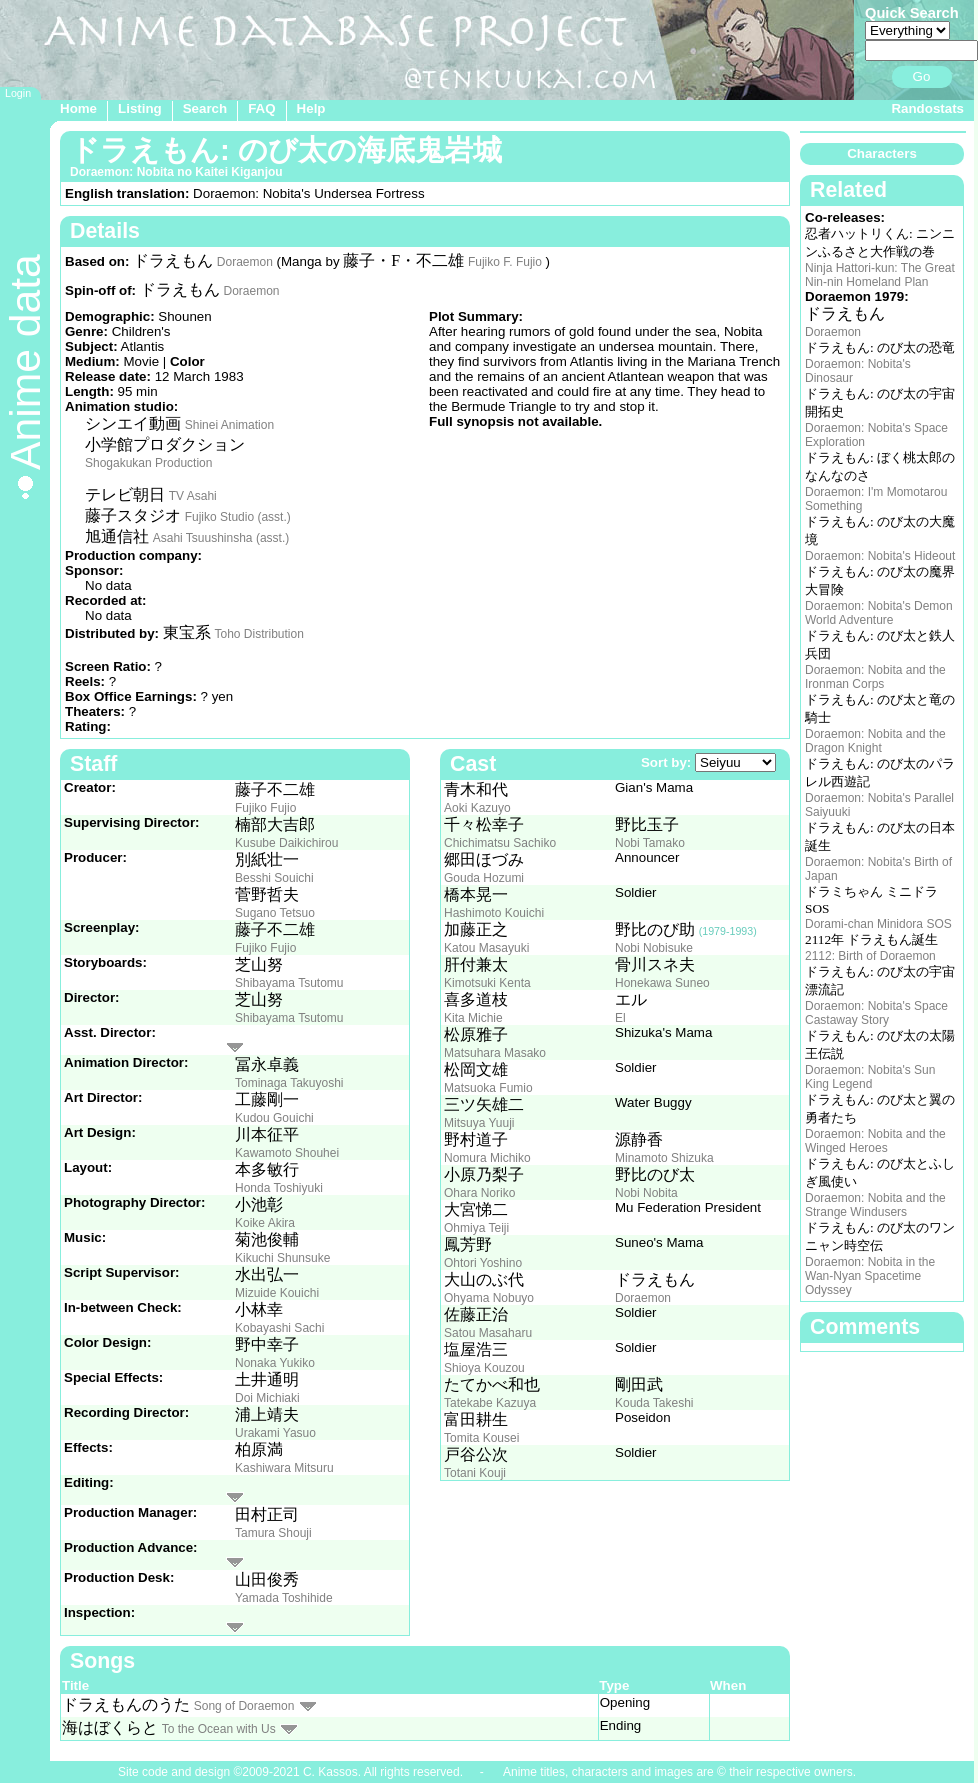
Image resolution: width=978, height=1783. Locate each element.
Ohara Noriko (479, 1193)
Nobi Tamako (650, 843)
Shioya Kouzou (484, 1368)
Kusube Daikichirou (286, 843)
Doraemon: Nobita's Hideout (880, 556)
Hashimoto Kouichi (494, 913)
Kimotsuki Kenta (487, 983)
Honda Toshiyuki (279, 1188)
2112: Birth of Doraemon (870, 956)
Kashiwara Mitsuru (284, 1468)
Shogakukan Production (148, 463)
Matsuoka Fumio (488, 1088)
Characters (882, 153)
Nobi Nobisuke (654, 948)
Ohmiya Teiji (476, 1228)
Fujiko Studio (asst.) (238, 517)
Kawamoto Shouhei (287, 1153)
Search (205, 108)
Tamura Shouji (273, 1533)
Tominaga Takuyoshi (289, 1083)
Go (922, 76)
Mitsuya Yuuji (479, 1123)
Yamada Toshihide (284, 1598)
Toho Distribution (258, 634)
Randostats (927, 108)
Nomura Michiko (487, 1158)
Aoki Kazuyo (477, 808)
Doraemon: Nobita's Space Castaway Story (876, 1013)
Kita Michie (473, 1018)
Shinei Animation (229, 425)
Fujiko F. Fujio (505, 262)
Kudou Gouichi (274, 1118)
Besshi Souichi (274, 878)
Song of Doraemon (244, 1706)
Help (311, 108)
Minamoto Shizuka (664, 1158)
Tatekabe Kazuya (490, 1403)
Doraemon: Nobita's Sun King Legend (870, 1077)
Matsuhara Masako (495, 1053)
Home (78, 108)
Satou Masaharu (488, 1333)
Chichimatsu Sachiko (500, 843)
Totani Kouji (475, 1473)
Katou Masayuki (486, 948)
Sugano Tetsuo (275, 913)
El (620, 1018)
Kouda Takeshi (654, 1403)
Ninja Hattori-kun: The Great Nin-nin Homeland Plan (880, 275)
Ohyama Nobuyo (489, 1298)
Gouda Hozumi (484, 878)
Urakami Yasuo (275, 1433)
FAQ (261, 108)
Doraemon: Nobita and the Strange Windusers (875, 1205)
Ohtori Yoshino (483, 1263)
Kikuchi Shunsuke (282, 1258)
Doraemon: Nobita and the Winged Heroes (875, 1141)
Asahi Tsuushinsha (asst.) (221, 538)
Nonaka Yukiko (275, 1363)
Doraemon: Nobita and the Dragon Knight (875, 741)
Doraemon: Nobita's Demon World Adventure (879, 613)
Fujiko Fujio (265, 808)
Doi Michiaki (267, 1398)
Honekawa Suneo (662, 983)
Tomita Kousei (481, 1438)
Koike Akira (265, 1223)
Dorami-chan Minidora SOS (878, 924)
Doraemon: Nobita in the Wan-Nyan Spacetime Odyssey (870, 1276)
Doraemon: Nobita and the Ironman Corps (875, 677)
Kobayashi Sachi (279, 1328)
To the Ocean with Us (219, 1729)
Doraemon (245, 262)
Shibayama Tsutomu (289, 983)
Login (18, 93)
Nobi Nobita (646, 1193)
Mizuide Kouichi (277, 1293)
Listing (140, 108)
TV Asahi (193, 496)
